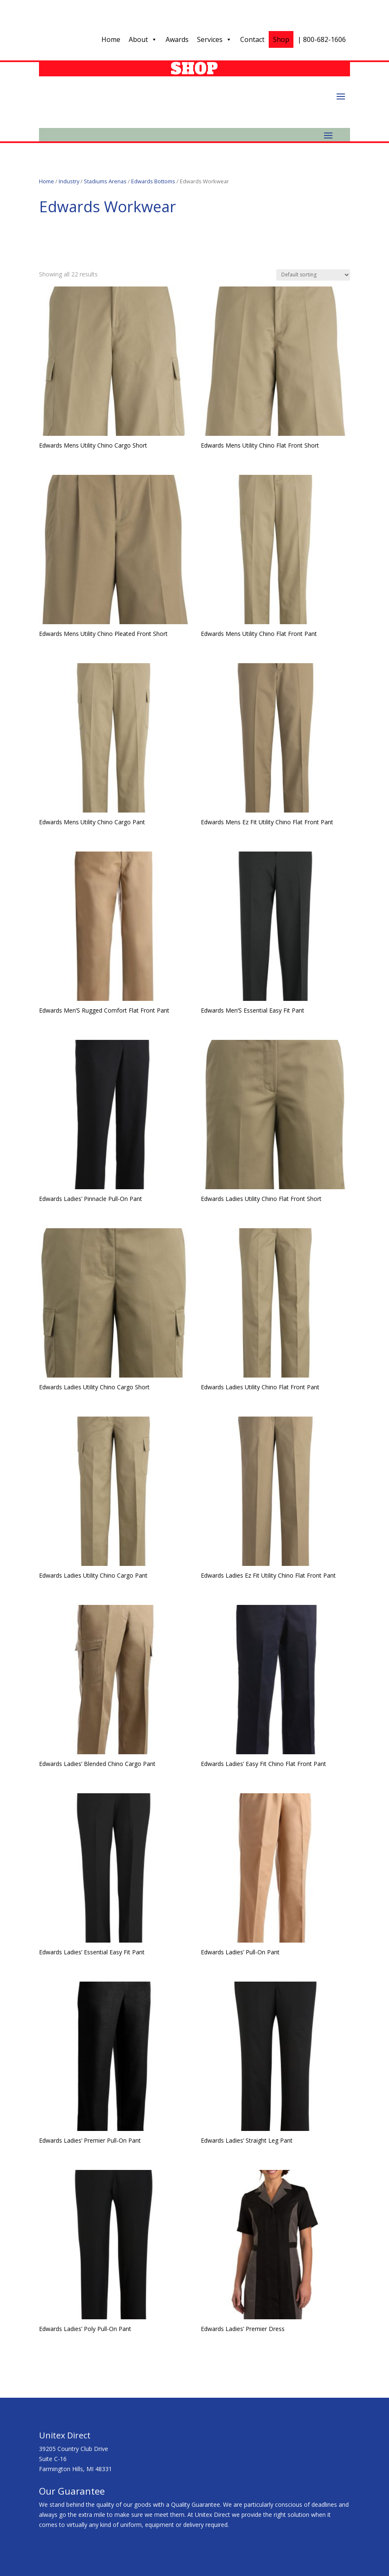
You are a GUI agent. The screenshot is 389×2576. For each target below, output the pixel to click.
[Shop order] (313, 275)
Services (214, 39)
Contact (252, 39)
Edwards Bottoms (153, 181)
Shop (281, 39)
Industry (69, 181)
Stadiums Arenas (105, 181)
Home (110, 39)
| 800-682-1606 (322, 39)
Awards (177, 39)
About (143, 39)
